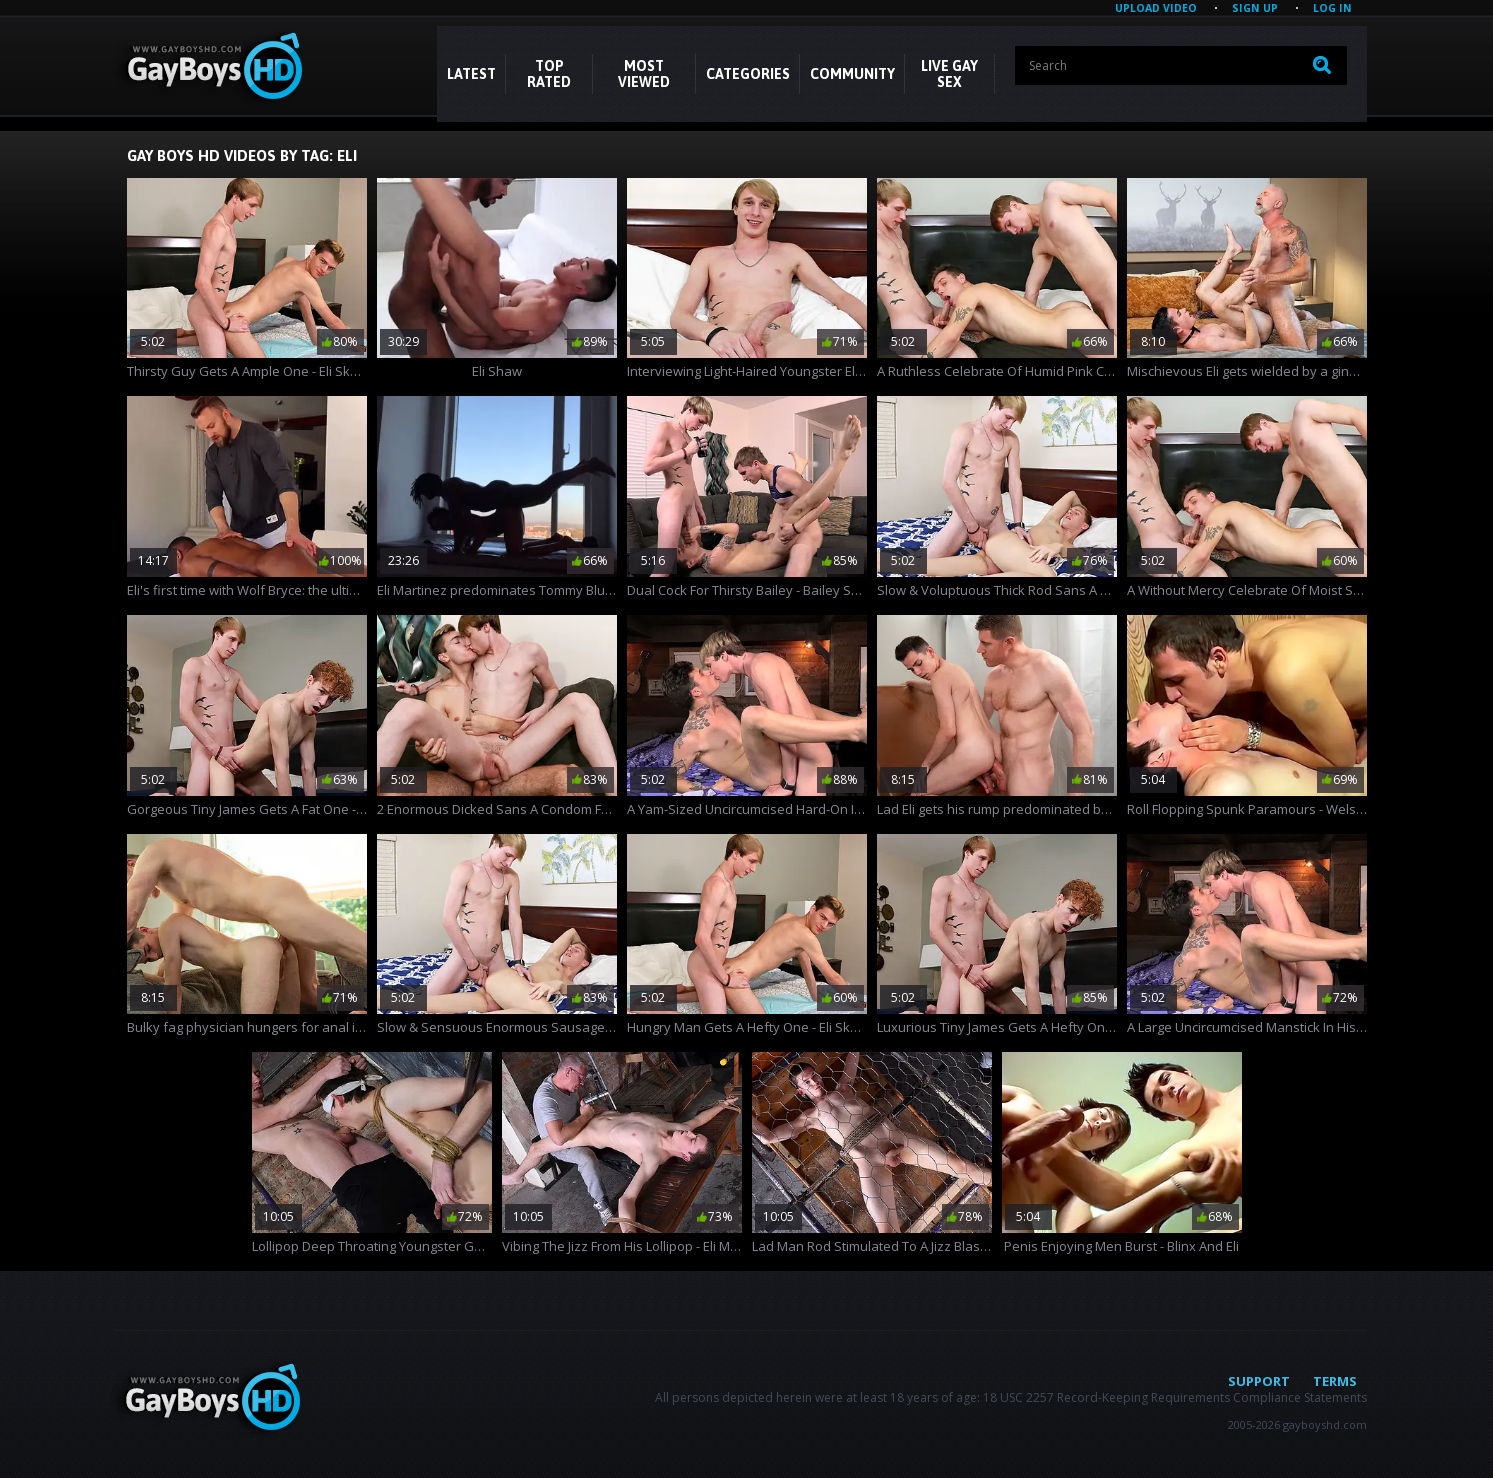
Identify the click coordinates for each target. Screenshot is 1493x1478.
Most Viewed (644, 74)
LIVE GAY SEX (949, 74)
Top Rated (549, 74)
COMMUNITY (852, 74)
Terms (1335, 1381)
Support (1259, 1381)
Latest (471, 74)
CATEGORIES (748, 74)
